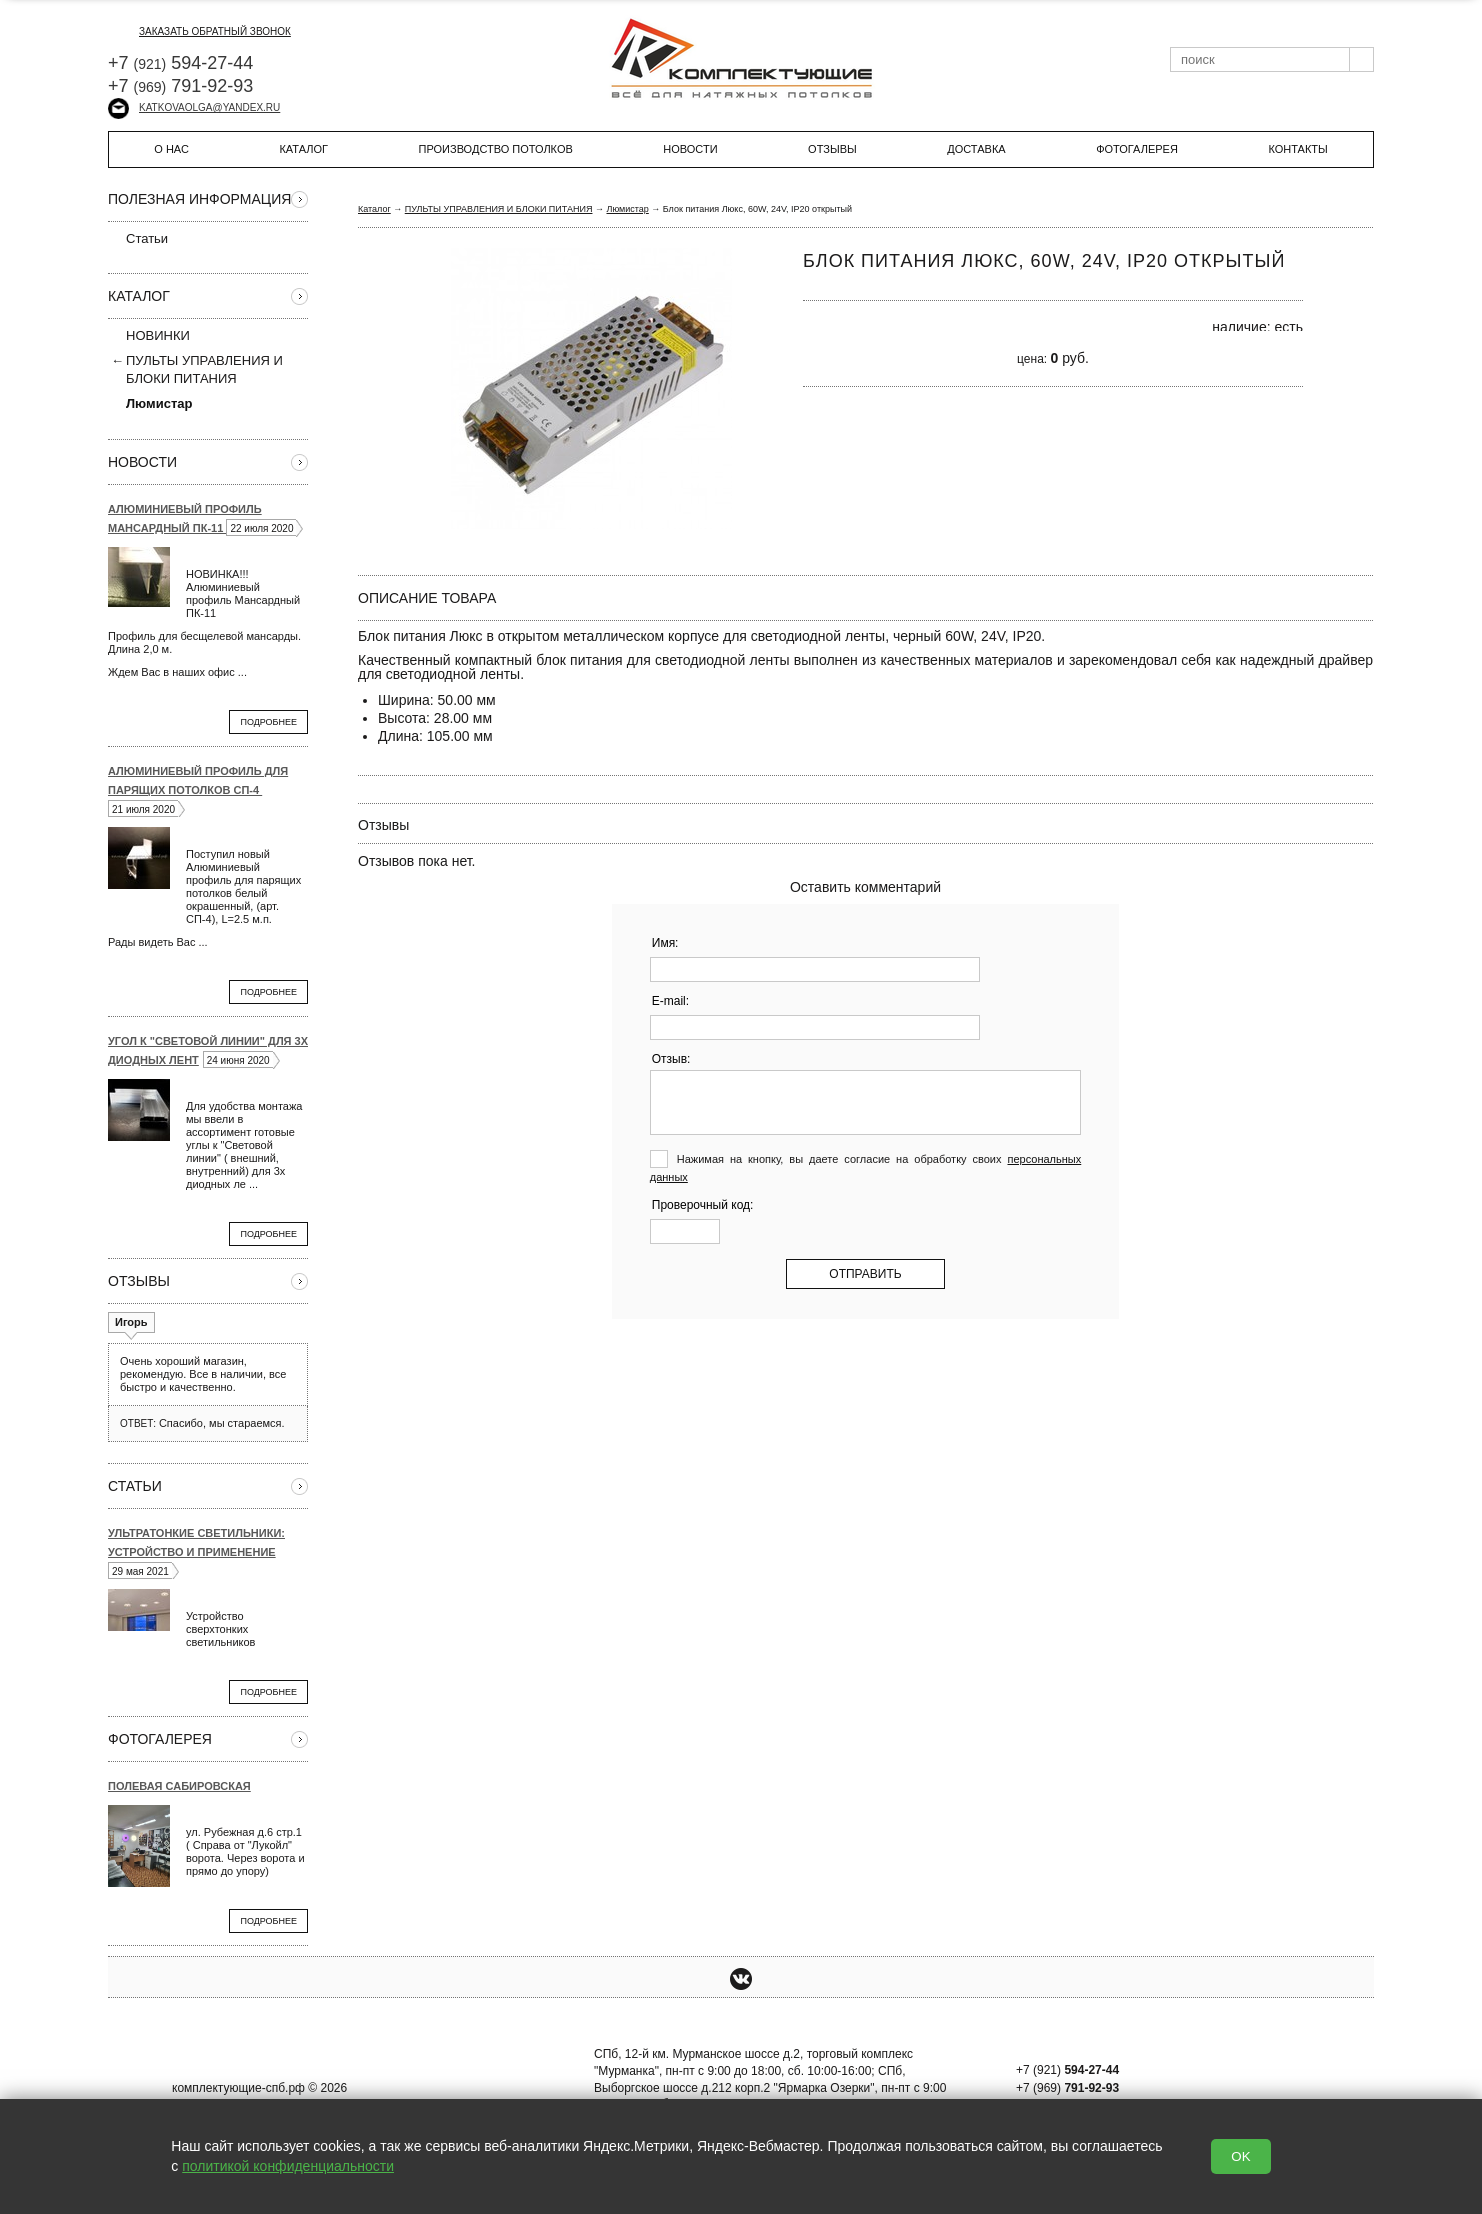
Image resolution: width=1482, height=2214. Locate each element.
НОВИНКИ (158, 335)
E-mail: (670, 1001)
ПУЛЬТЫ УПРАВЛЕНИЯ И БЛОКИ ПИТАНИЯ (204, 369)
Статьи (138, 238)
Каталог (303, 149)
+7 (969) (1067, 2088)
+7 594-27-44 (180, 63)
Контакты (1297, 149)
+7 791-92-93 (180, 86)
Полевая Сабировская (179, 1786)
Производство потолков (496, 149)
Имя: (665, 943)
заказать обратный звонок (199, 31)
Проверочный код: (703, 1205)
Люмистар (627, 209)
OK (1240, 2156)
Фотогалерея (1137, 149)
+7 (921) (1067, 2070)
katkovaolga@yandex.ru (194, 107)
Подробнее (268, 722)
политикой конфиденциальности (288, 2166)
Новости (690, 149)
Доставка (976, 149)
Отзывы (832, 149)
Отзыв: (671, 1059)
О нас (171, 149)
